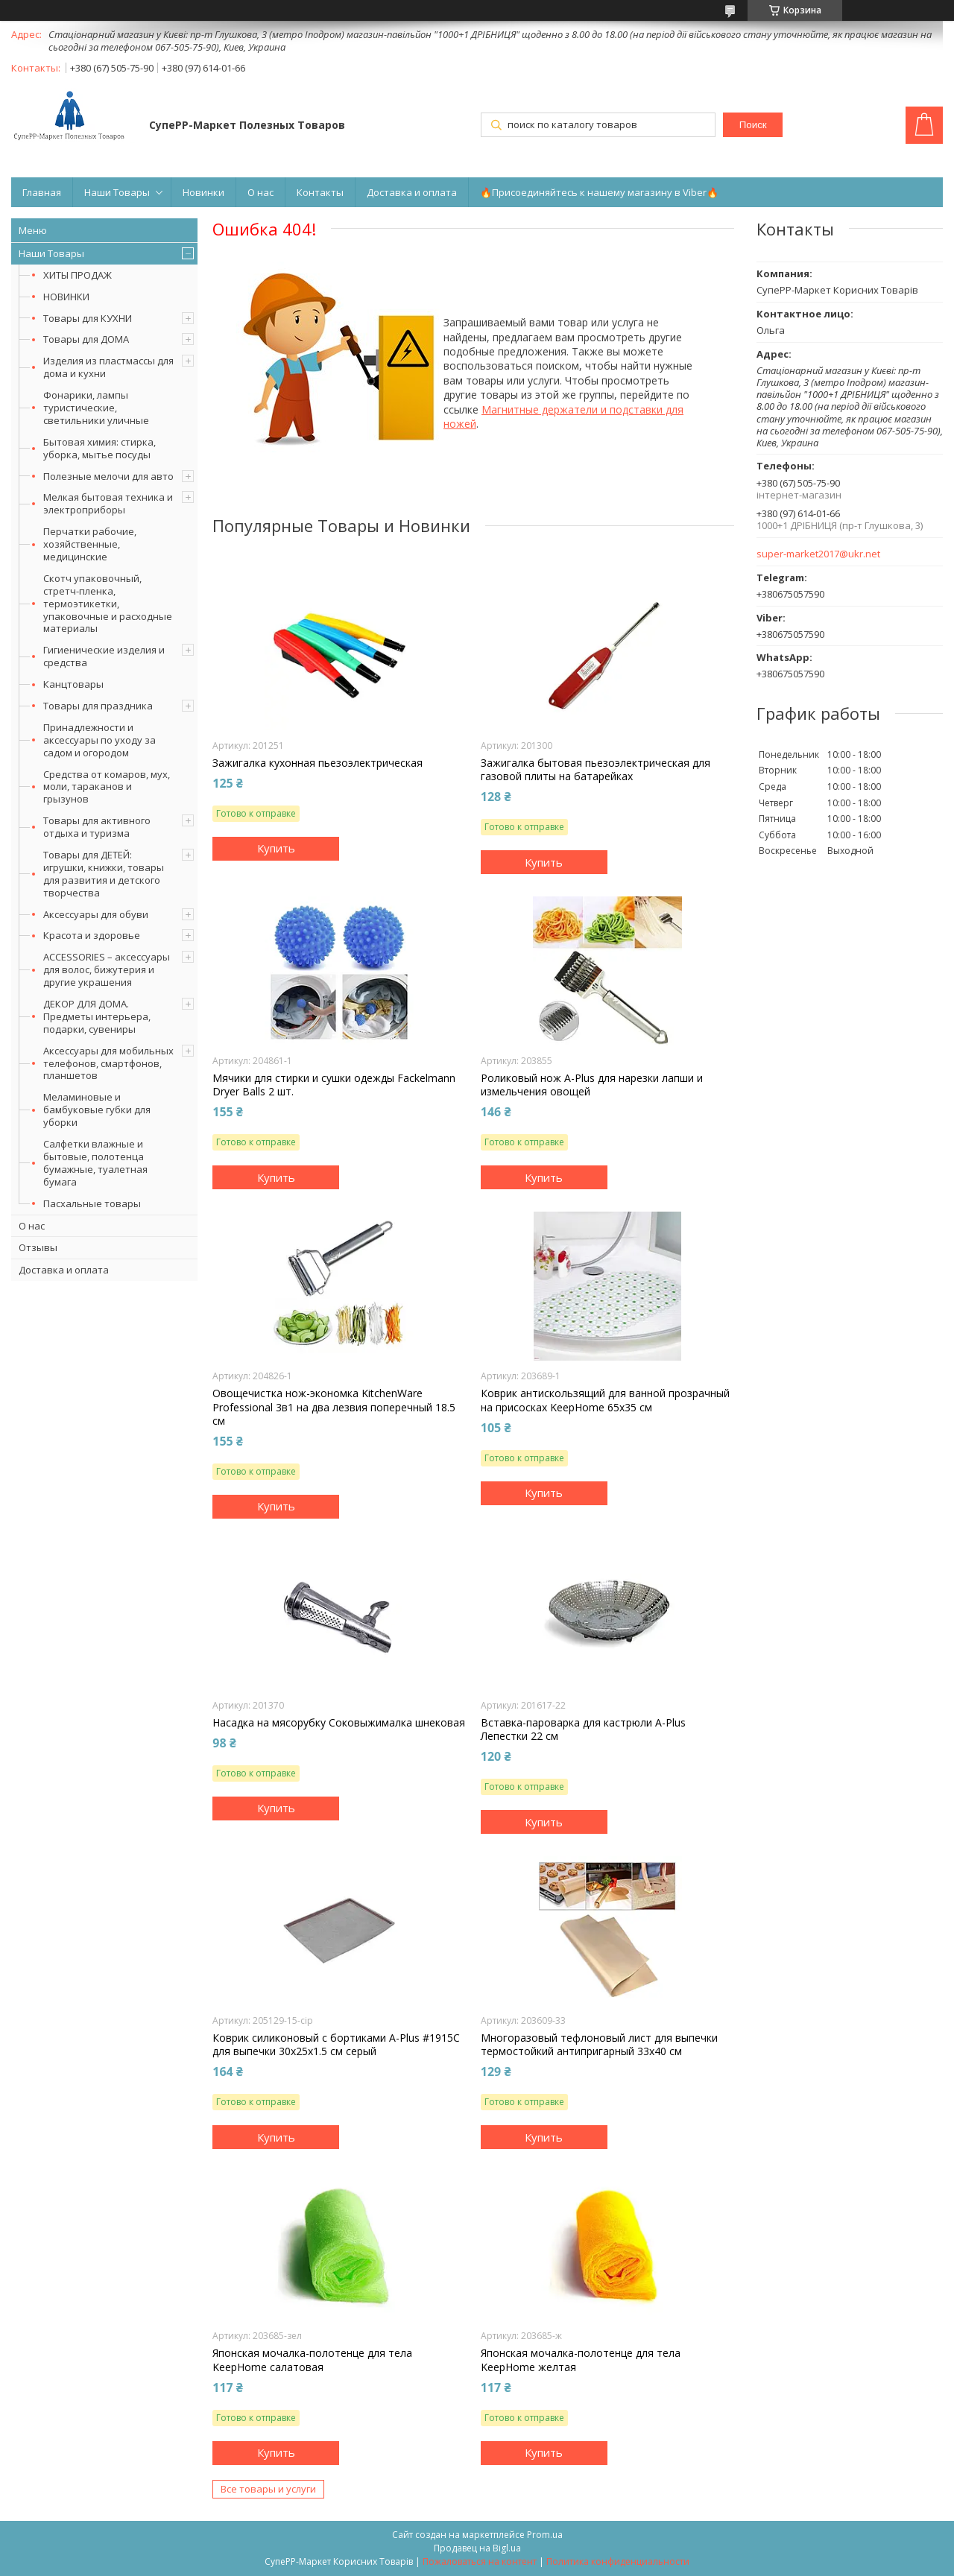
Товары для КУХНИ (87, 318)
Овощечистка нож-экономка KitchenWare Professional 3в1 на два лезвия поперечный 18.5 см (333, 1407)
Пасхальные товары (92, 1203)
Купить (276, 848)
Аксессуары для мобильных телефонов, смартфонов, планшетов (108, 1063)
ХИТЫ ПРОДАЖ (77, 275)
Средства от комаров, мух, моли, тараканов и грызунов (106, 787)
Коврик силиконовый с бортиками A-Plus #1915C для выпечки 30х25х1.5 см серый (336, 2044)
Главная (41, 192)
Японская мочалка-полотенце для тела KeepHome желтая (580, 2359)
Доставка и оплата (412, 192)
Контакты (320, 192)
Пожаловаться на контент (480, 2561)
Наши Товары (117, 192)
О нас (260, 192)
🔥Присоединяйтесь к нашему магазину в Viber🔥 (599, 192)
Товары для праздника (98, 705)
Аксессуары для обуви (95, 914)
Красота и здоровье (91, 935)
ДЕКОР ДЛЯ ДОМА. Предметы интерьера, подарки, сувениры (97, 1016)
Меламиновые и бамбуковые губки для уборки (97, 1109)
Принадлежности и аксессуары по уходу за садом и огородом (99, 740)
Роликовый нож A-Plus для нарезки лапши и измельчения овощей (592, 1085)
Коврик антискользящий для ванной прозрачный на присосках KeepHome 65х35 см (605, 1400)
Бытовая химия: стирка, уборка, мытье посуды (99, 448)
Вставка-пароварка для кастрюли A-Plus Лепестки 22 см (583, 1729)
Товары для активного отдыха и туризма (97, 827)
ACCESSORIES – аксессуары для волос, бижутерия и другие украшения (106, 969)
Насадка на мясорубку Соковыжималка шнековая (338, 1723)
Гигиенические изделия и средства (104, 656)
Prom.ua (545, 2534)
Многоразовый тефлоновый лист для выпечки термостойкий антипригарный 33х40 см (599, 2044)
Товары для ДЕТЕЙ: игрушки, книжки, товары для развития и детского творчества (103, 873)
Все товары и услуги (268, 2489)
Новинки (203, 192)
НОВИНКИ (66, 296)
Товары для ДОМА (86, 339)
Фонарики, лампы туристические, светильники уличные (96, 407)
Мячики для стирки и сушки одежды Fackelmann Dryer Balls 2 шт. (333, 1085)
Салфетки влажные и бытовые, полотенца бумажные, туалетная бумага (95, 1163)
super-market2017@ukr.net (818, 554)
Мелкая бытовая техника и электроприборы (108, 503)
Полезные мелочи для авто (108, 476)
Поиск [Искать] (753, 124)
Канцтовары (73, 684)
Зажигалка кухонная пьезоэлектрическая (317, 763)
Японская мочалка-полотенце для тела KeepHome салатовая (312, 2359)
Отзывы (38, 1247)
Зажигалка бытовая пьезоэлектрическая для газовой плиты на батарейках (595, 769)
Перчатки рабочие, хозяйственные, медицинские (89, 544)
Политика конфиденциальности (617, 2561)
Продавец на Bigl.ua (477, 2548)
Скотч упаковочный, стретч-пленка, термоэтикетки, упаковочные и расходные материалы (107, 604)
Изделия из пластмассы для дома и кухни (108, 367)
